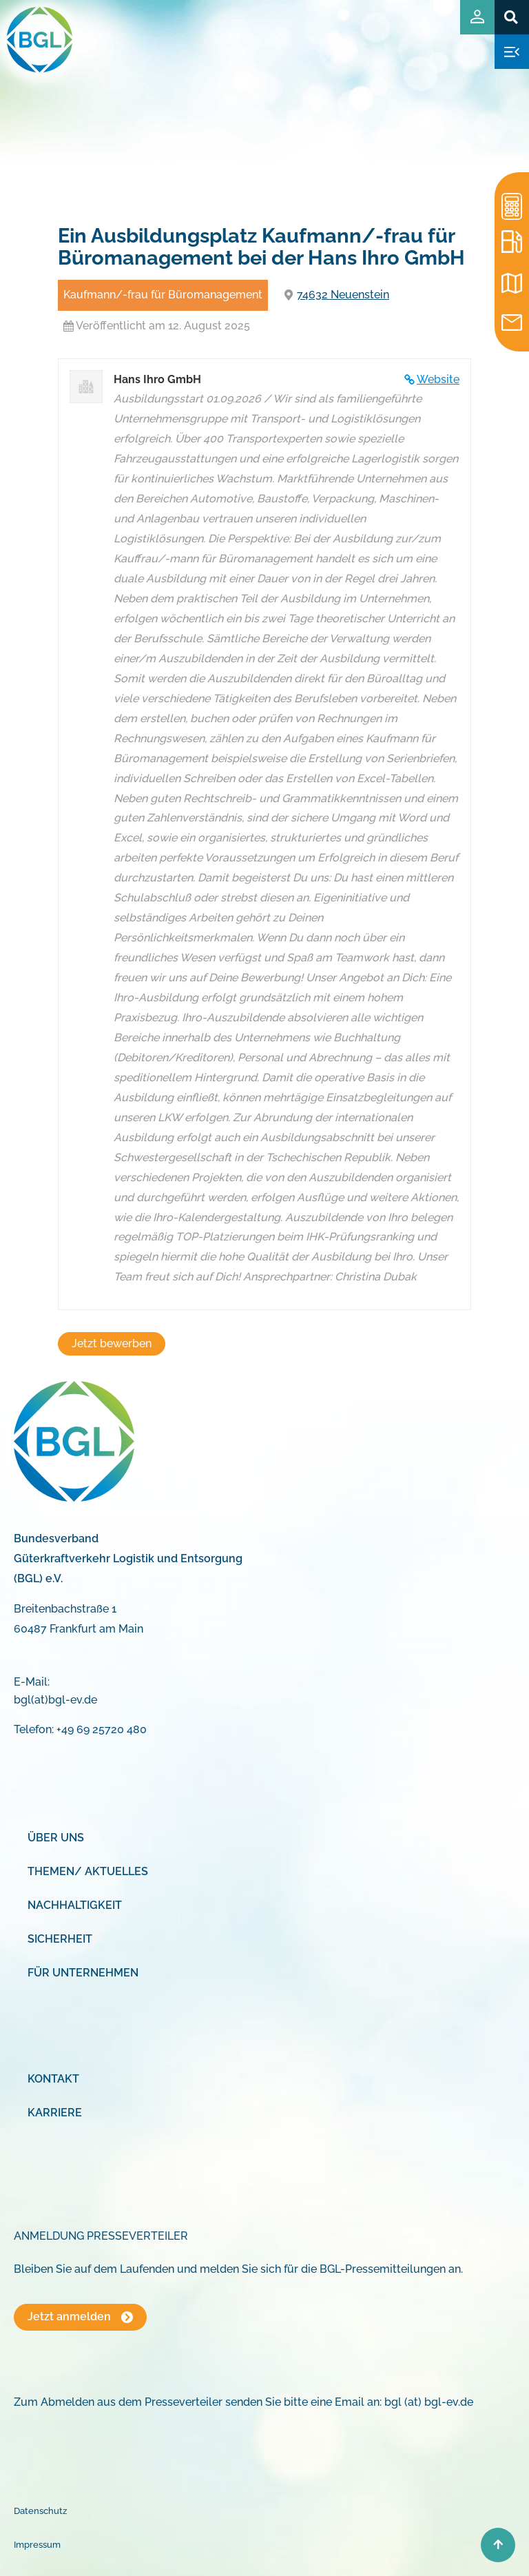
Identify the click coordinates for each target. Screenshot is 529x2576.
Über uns (56, 1837)
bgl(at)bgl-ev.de (55, 1699)
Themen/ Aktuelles (88, 1871)
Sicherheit (60, 1938)
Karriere (55, 2112)
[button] (511, 17)
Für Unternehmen (83, 1972)
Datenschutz (40, 2511)
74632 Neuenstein (343, 294)
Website (438, 379)
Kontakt (53, 2078)
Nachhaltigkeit (75, 1905)
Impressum (37, 2544)
